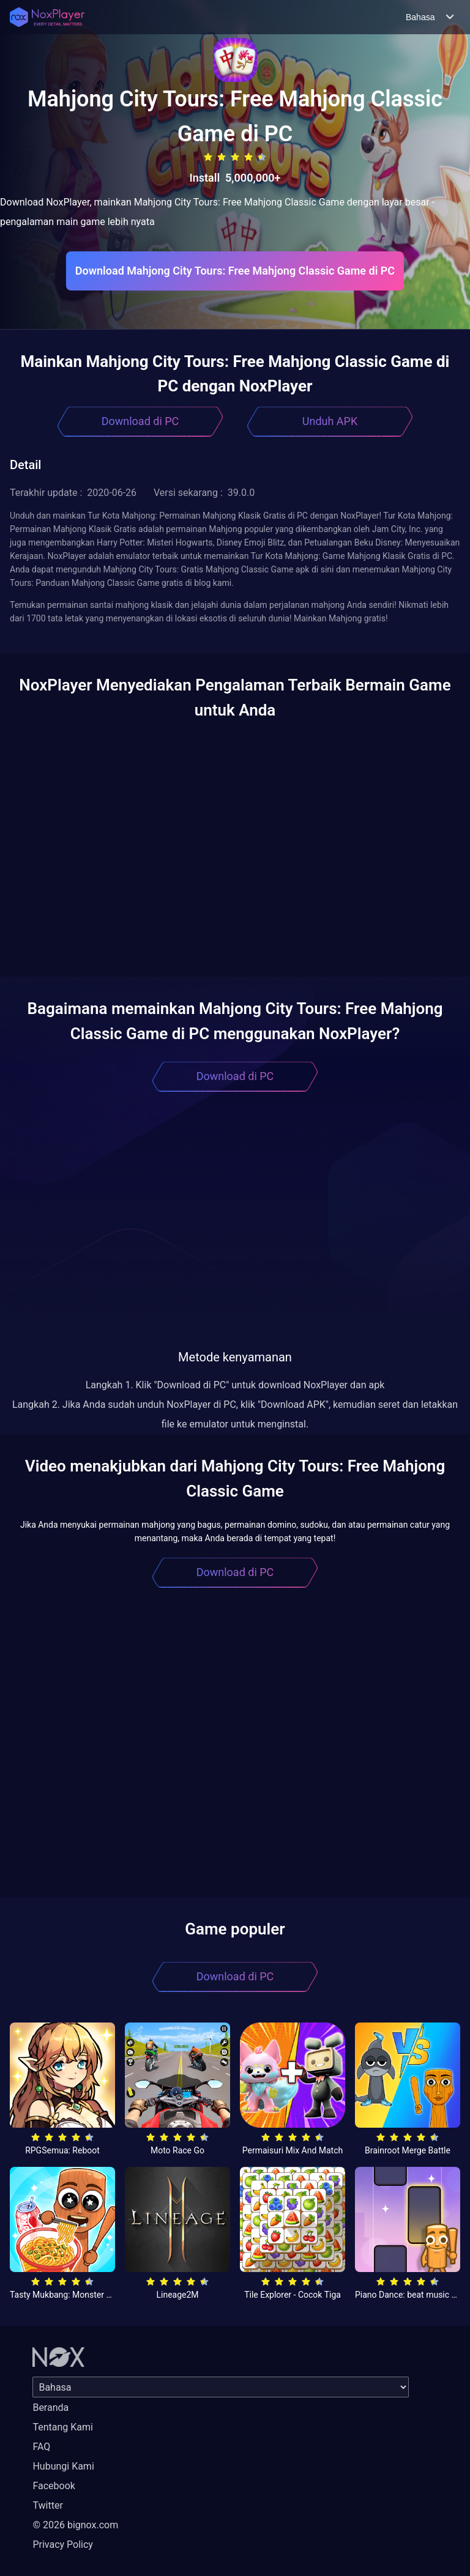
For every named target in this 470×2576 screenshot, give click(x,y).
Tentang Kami (62, 2427)
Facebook (53, 2486)
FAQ (41, 2446)
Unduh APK (329, 421)
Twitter (47, 2505)
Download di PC (140, 421)
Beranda (50, 2407)
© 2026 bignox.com (75, 2525)
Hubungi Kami (63, 2466)
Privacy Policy (62, 2544)
